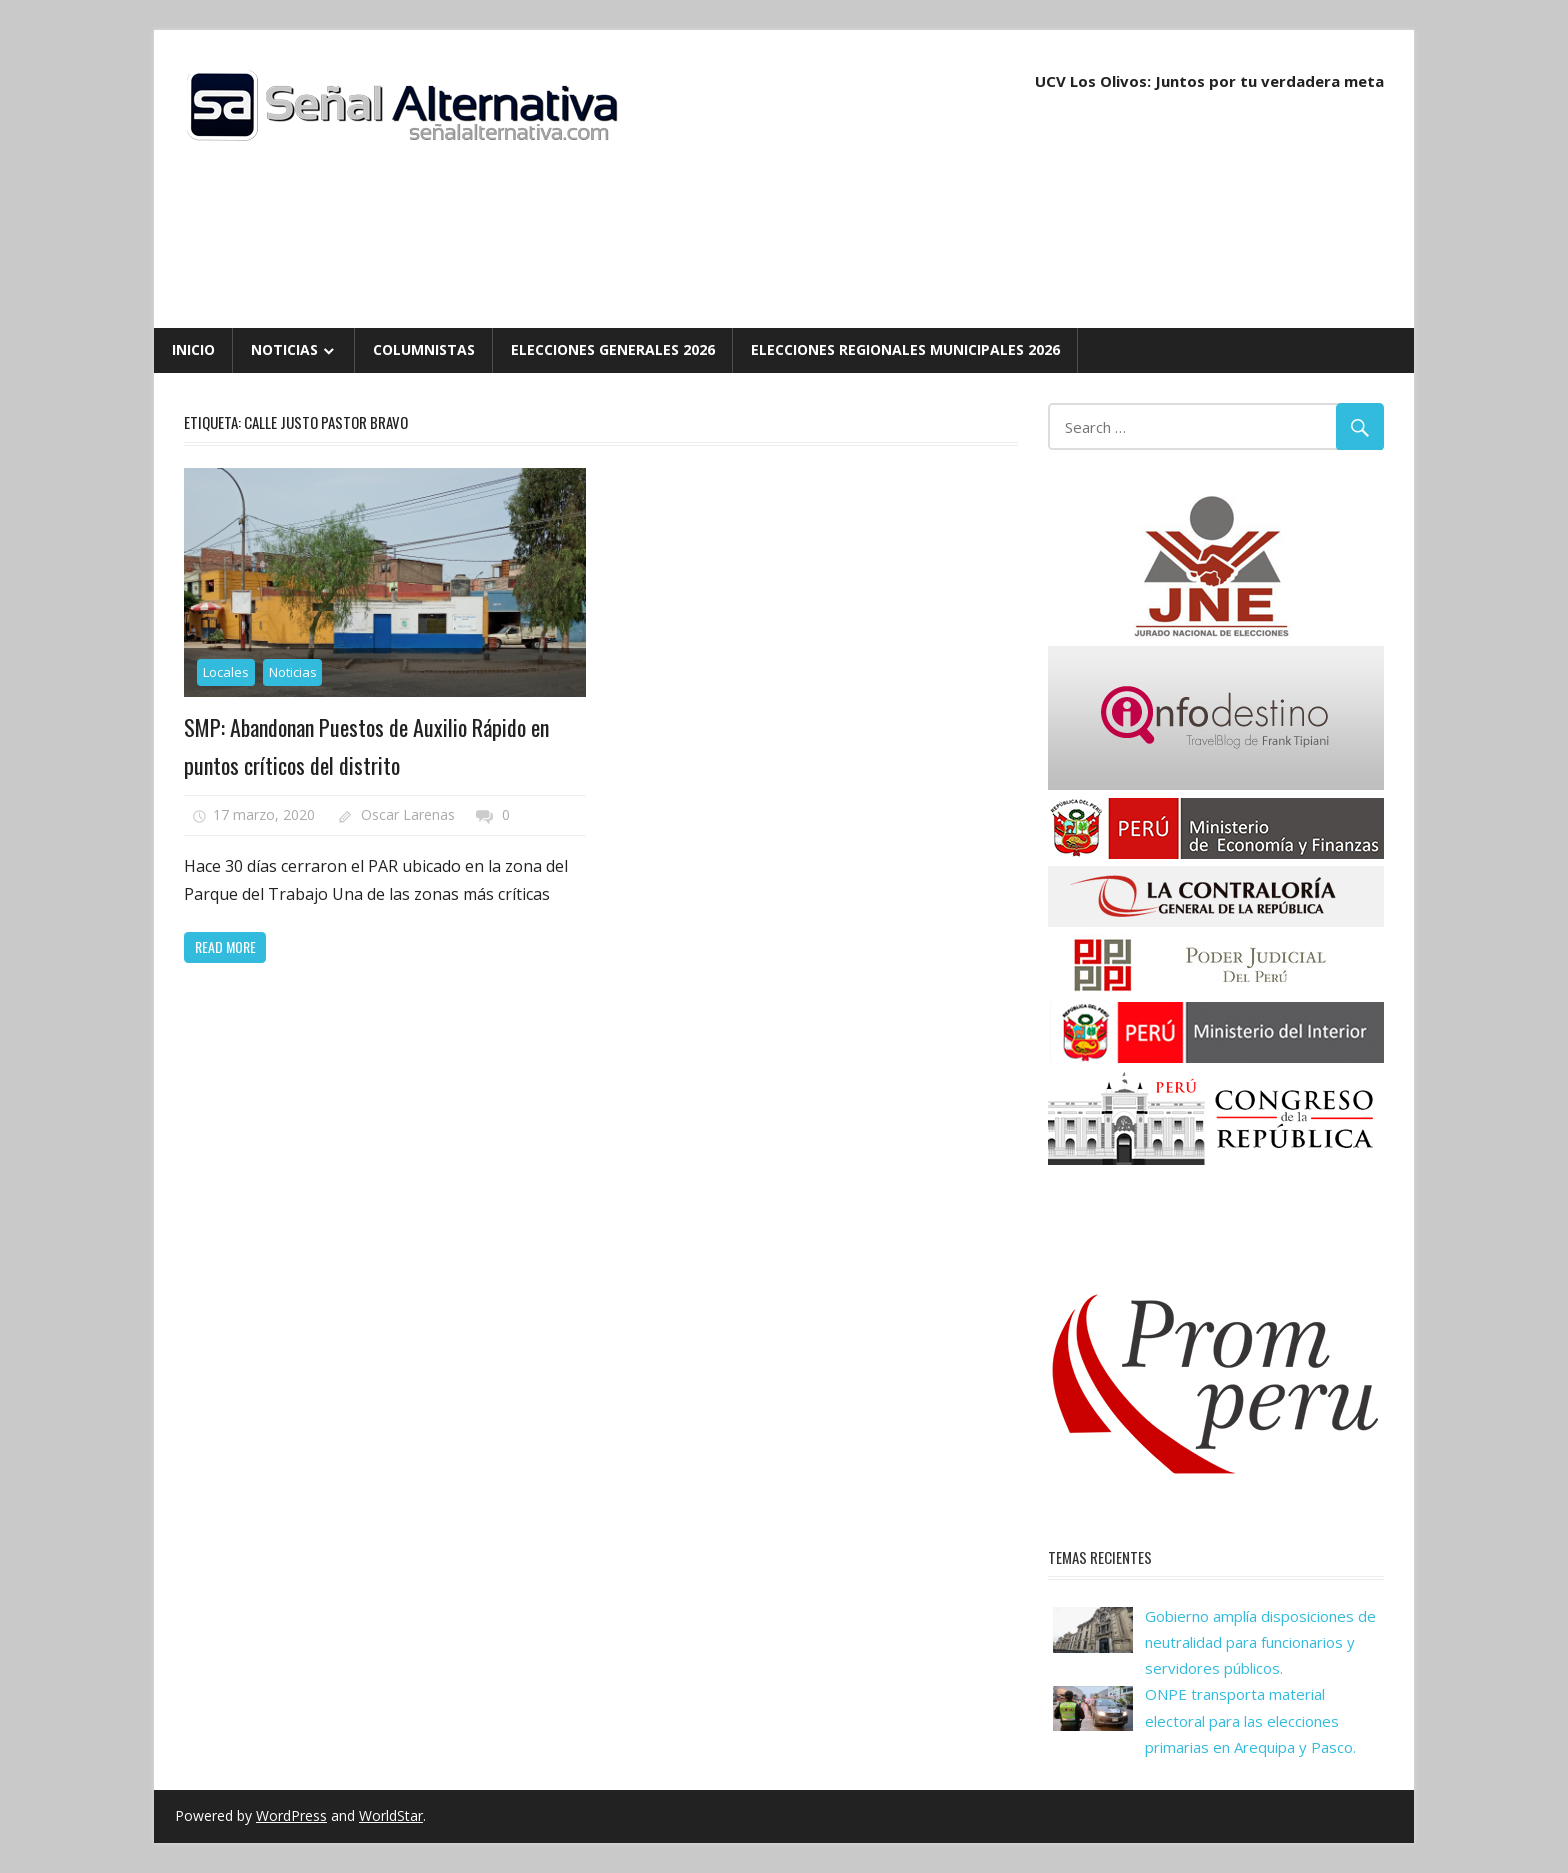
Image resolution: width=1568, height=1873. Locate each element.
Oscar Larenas (408, 814)
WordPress (291, 1815)
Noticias (284, 349)
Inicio (193, 349)
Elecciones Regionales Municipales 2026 (905, 349)
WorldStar (391, 1815)
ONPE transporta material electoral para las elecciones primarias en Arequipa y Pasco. (1250, 1720)
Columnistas (424, 349)
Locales (226, 672)
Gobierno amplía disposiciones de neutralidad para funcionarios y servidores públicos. (1260, 1642)
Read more (225, 946)
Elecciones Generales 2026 (613, 349)
